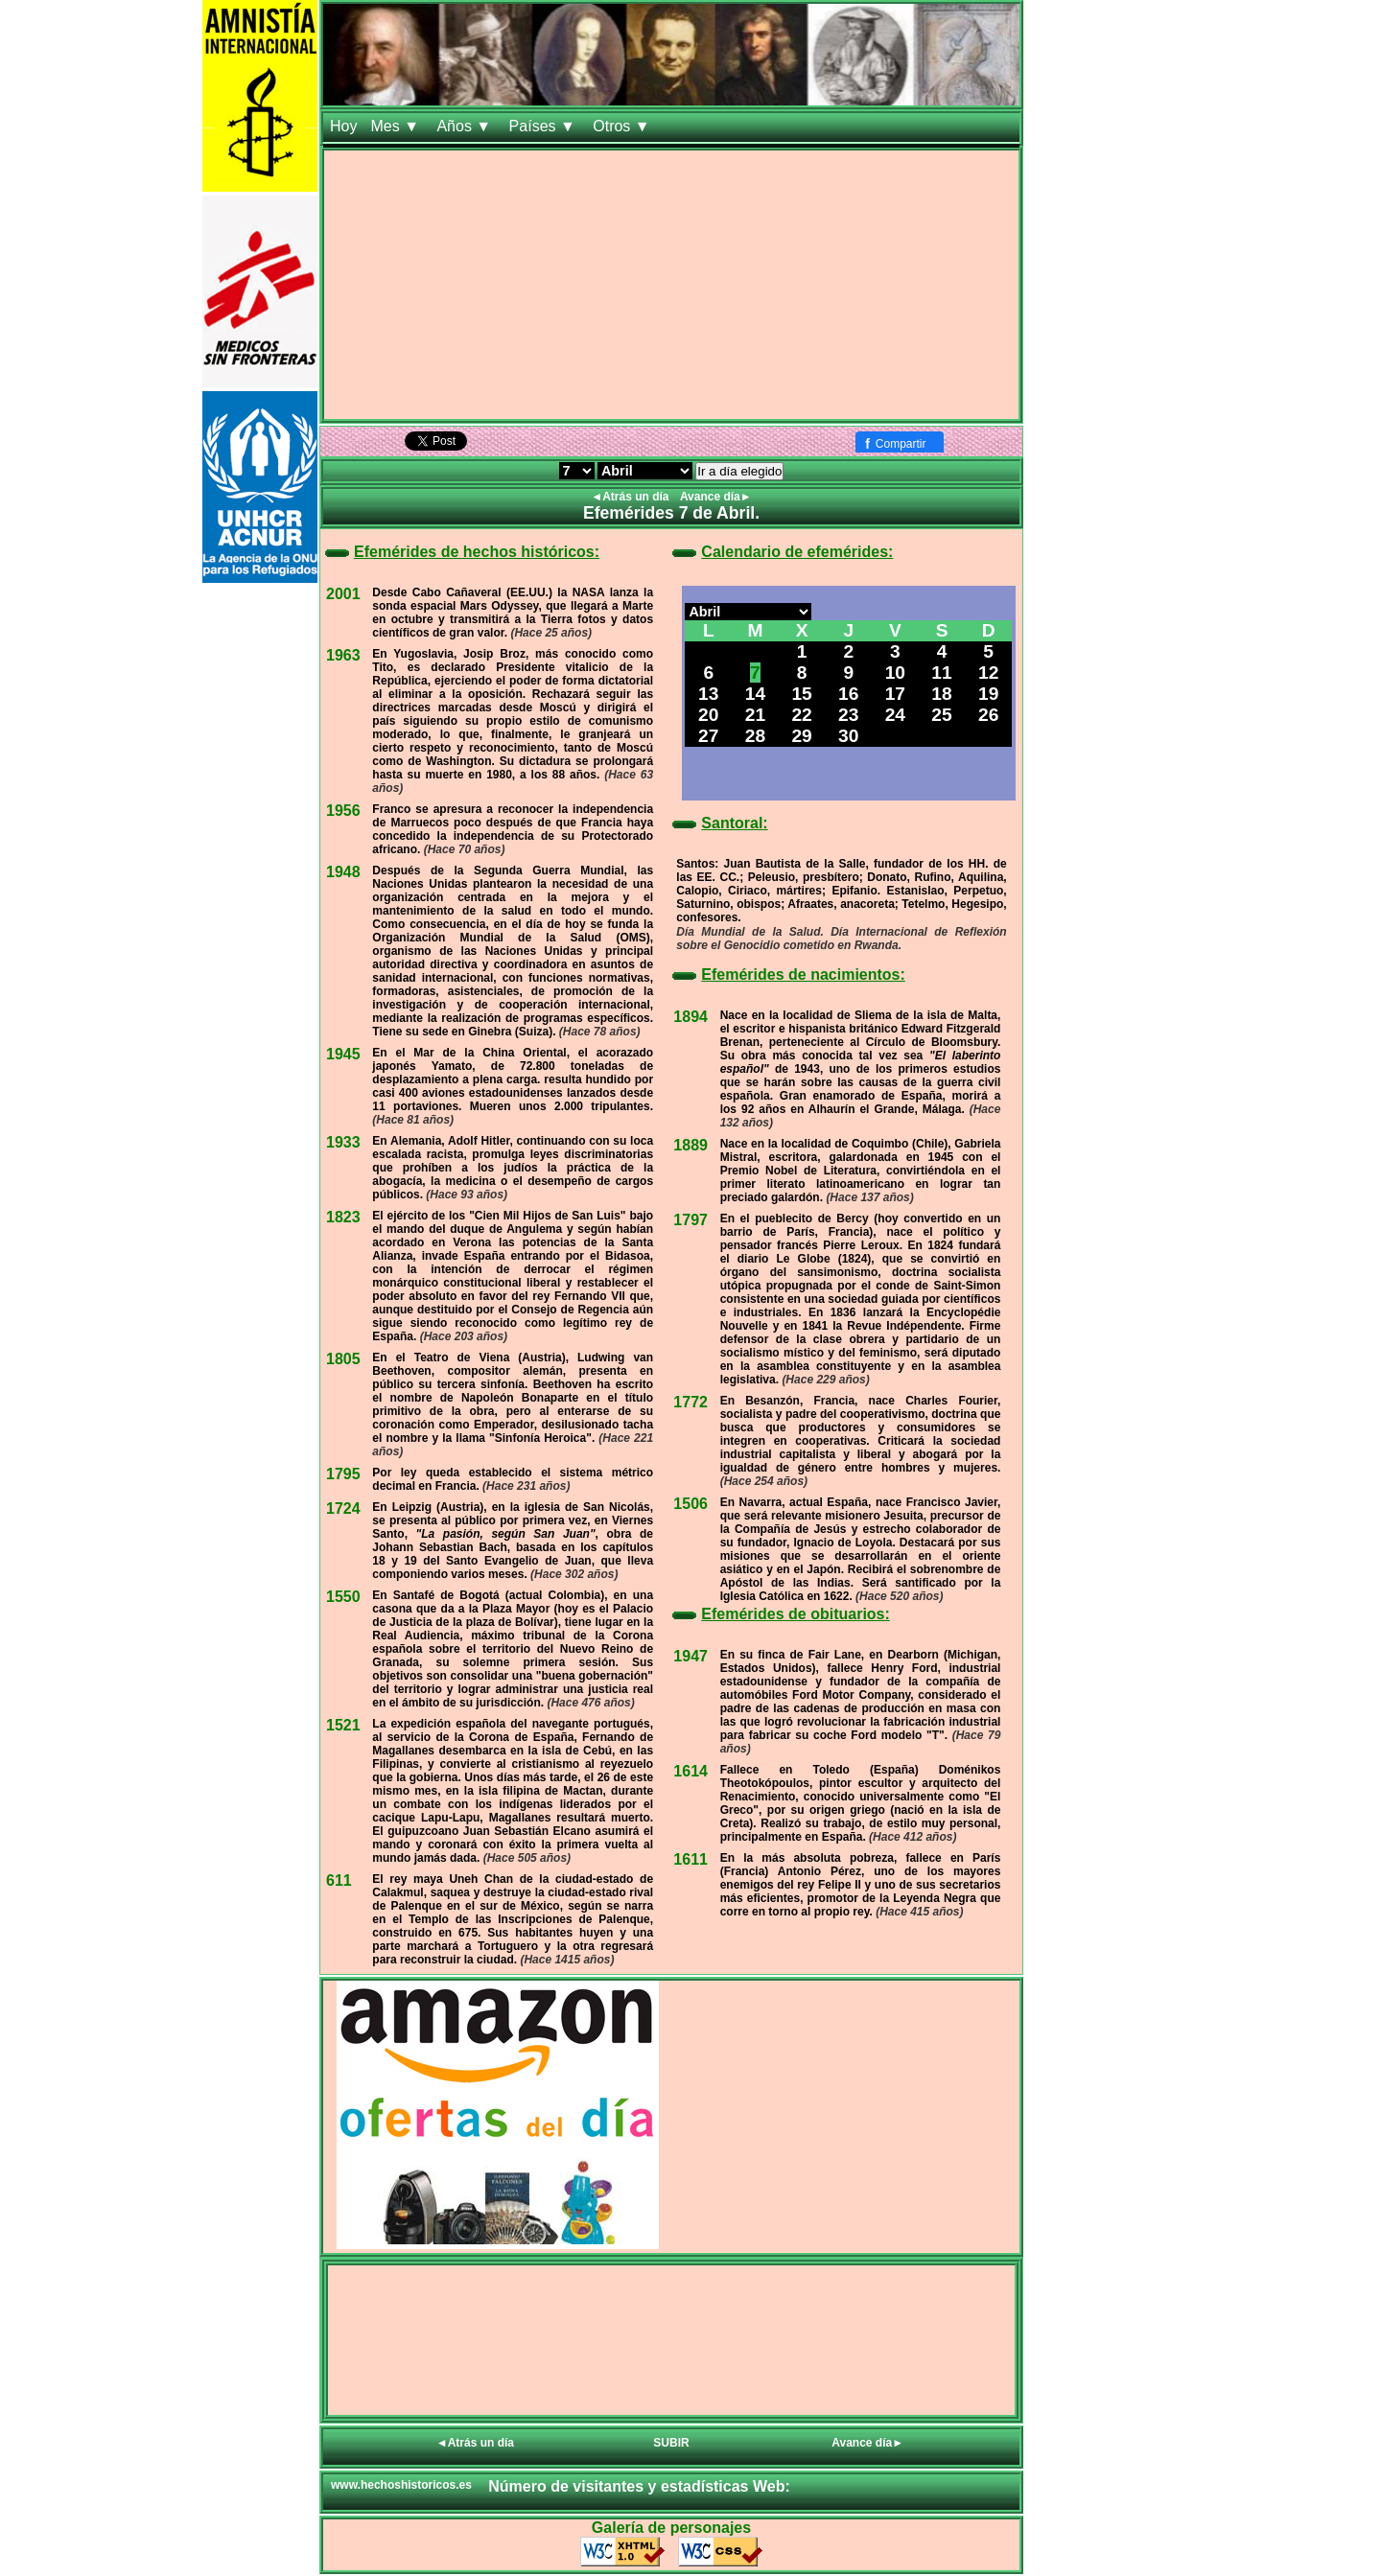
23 (848, 715)
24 (895, 715)
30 (848, 736)
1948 (343, 872)
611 (339, 1880)
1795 (343, 1474)
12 (988, 672)
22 (801, 715)
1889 (690, 1145)
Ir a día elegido (739, 471)
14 (755, 694)
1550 (343, 1597)
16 (848, 694)
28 (755, 736)
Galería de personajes (671, 2527)
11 (941, 672)
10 (895, 672)
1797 (690, 1220)
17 (895, 694)
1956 (343, 810)
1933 (343, 1142)
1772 (690, 1402)
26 (988, 715)
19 (988, 694)
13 (708, 694)
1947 (690, 1656)
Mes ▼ (396, 126)
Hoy (343, 126)
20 (708, 715)
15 (801, 694)
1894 (690, 1017)
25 (941, 715)
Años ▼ (465, 126)
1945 (343, 1054)
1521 (343, 1725)
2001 (343, 594)
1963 (343, 655)
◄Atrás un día (631, 496)
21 (755, 715)
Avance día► (716, 496)
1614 (690, 1771)
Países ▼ (544, 126)
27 (708, 736)
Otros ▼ (623, 126)
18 (941, 694)
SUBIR (671, 2442)
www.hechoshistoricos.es (401, 2485)
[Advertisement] (671, 285)
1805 (343, 1359)
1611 (690, 1859)
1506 (690, 1504)
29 (801, 736)
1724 (343, 1508)
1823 (343, 1217)
